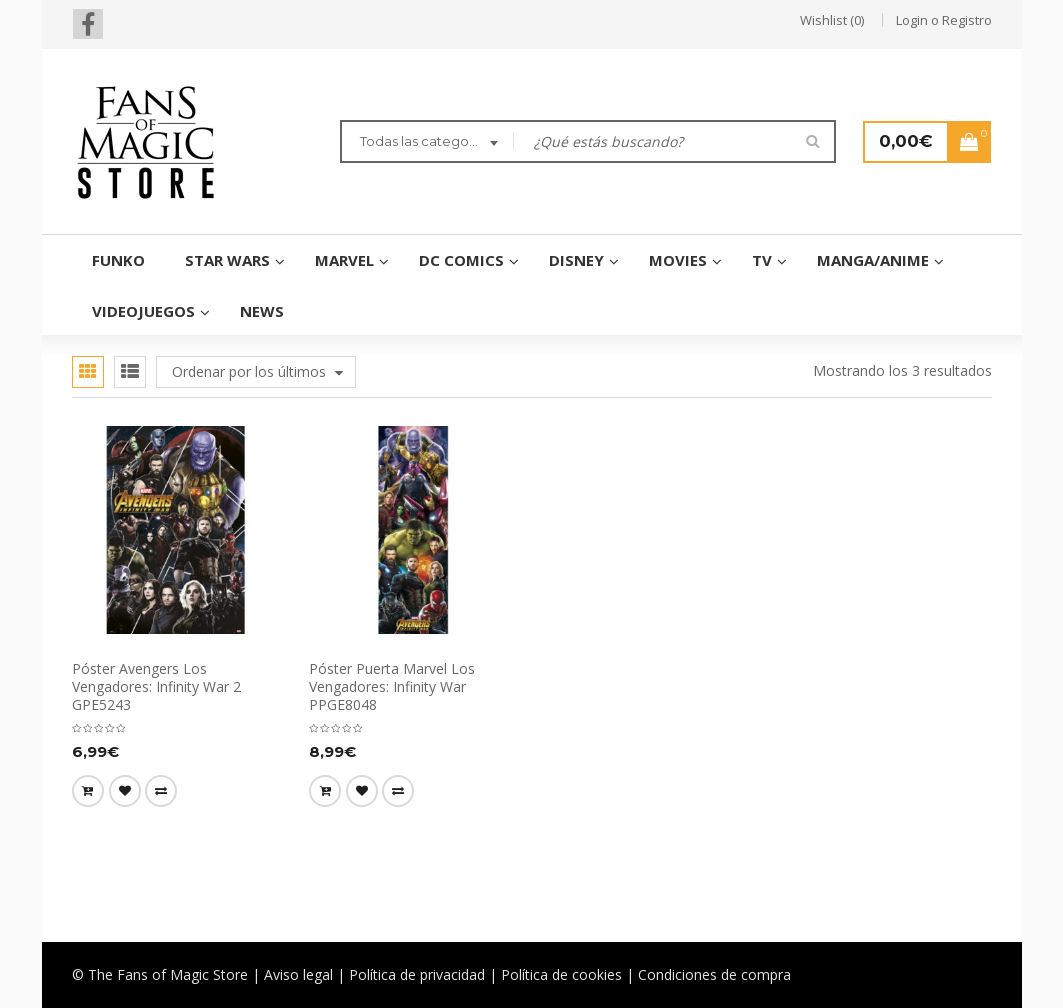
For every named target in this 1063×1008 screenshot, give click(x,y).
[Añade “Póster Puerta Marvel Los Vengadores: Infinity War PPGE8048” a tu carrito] (325, 791)
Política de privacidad (417, 974)
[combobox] (427, 144)
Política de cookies (561, 974)
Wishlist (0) (832, 20)
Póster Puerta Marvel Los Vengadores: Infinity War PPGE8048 (392, 686)
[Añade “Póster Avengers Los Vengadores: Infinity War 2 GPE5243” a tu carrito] (88, 791)
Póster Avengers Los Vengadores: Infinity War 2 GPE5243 (156, 686)
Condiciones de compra (714, 974)
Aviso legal (298, 974)
